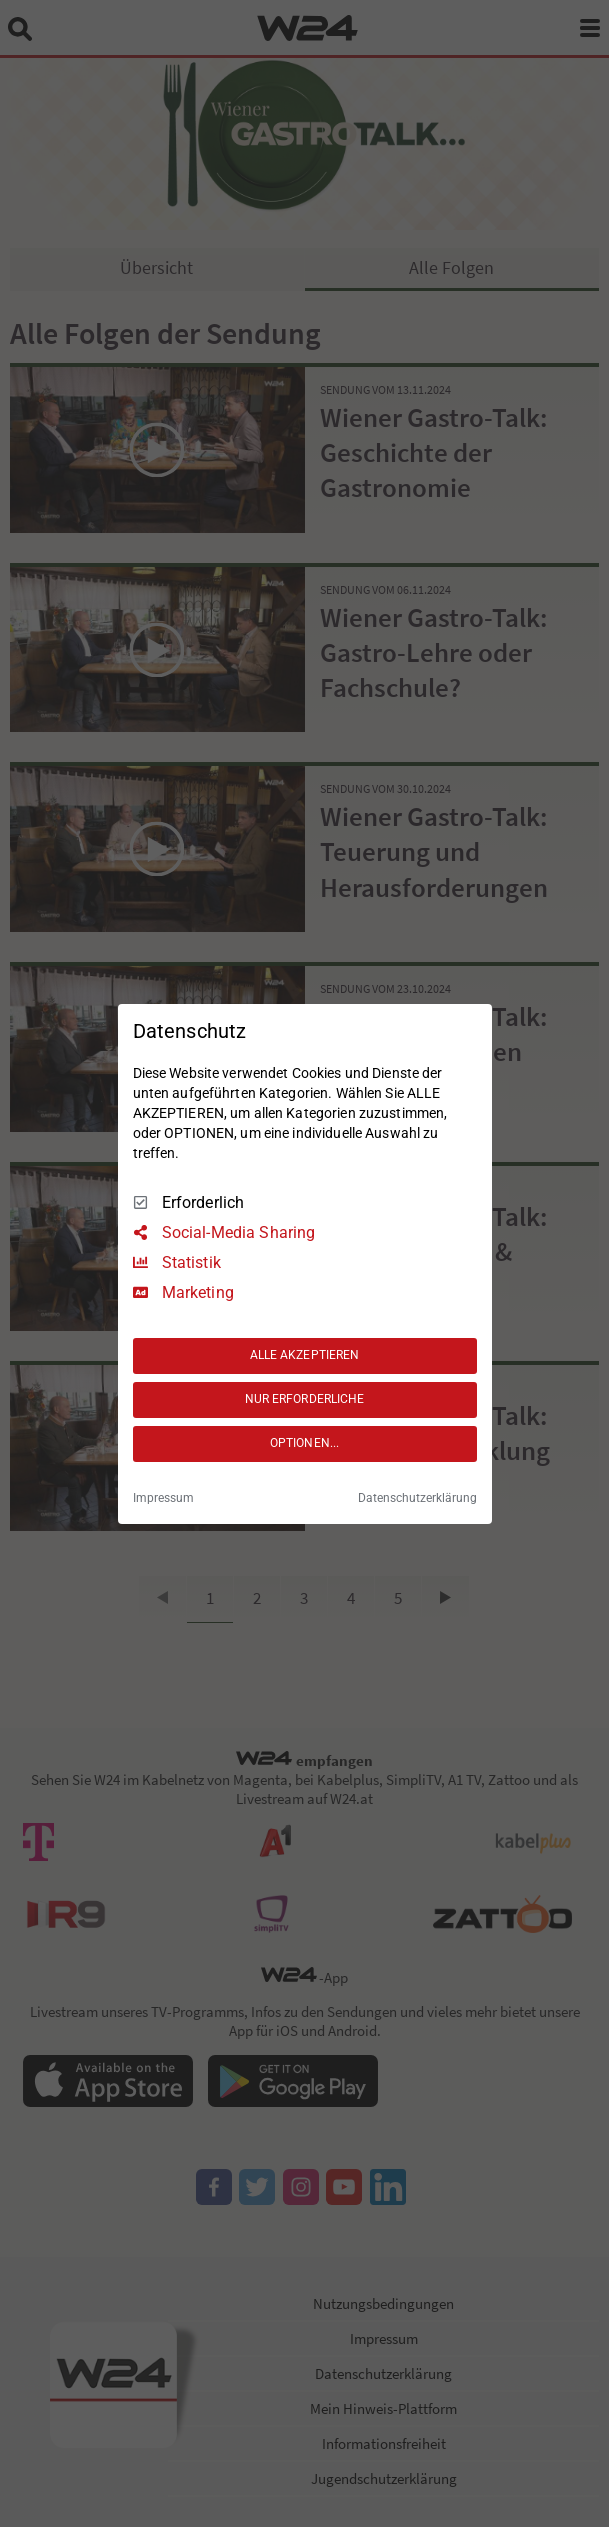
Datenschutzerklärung (417, 1498)
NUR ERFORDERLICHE (305, 1399)
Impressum (163, 1498)
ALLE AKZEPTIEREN (305, 1355)
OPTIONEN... (304, 1443)
